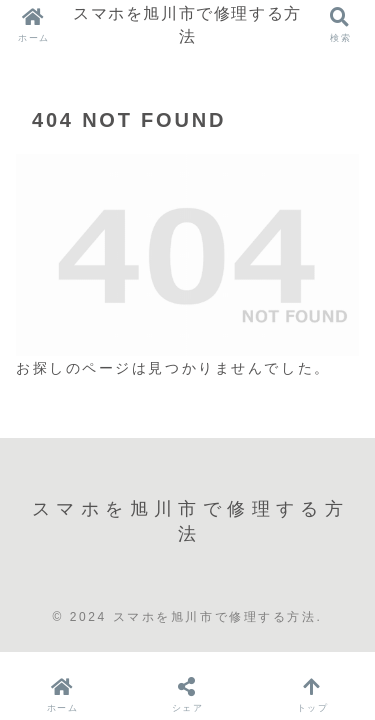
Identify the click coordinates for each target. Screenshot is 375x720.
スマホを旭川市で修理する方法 (187, 24)
